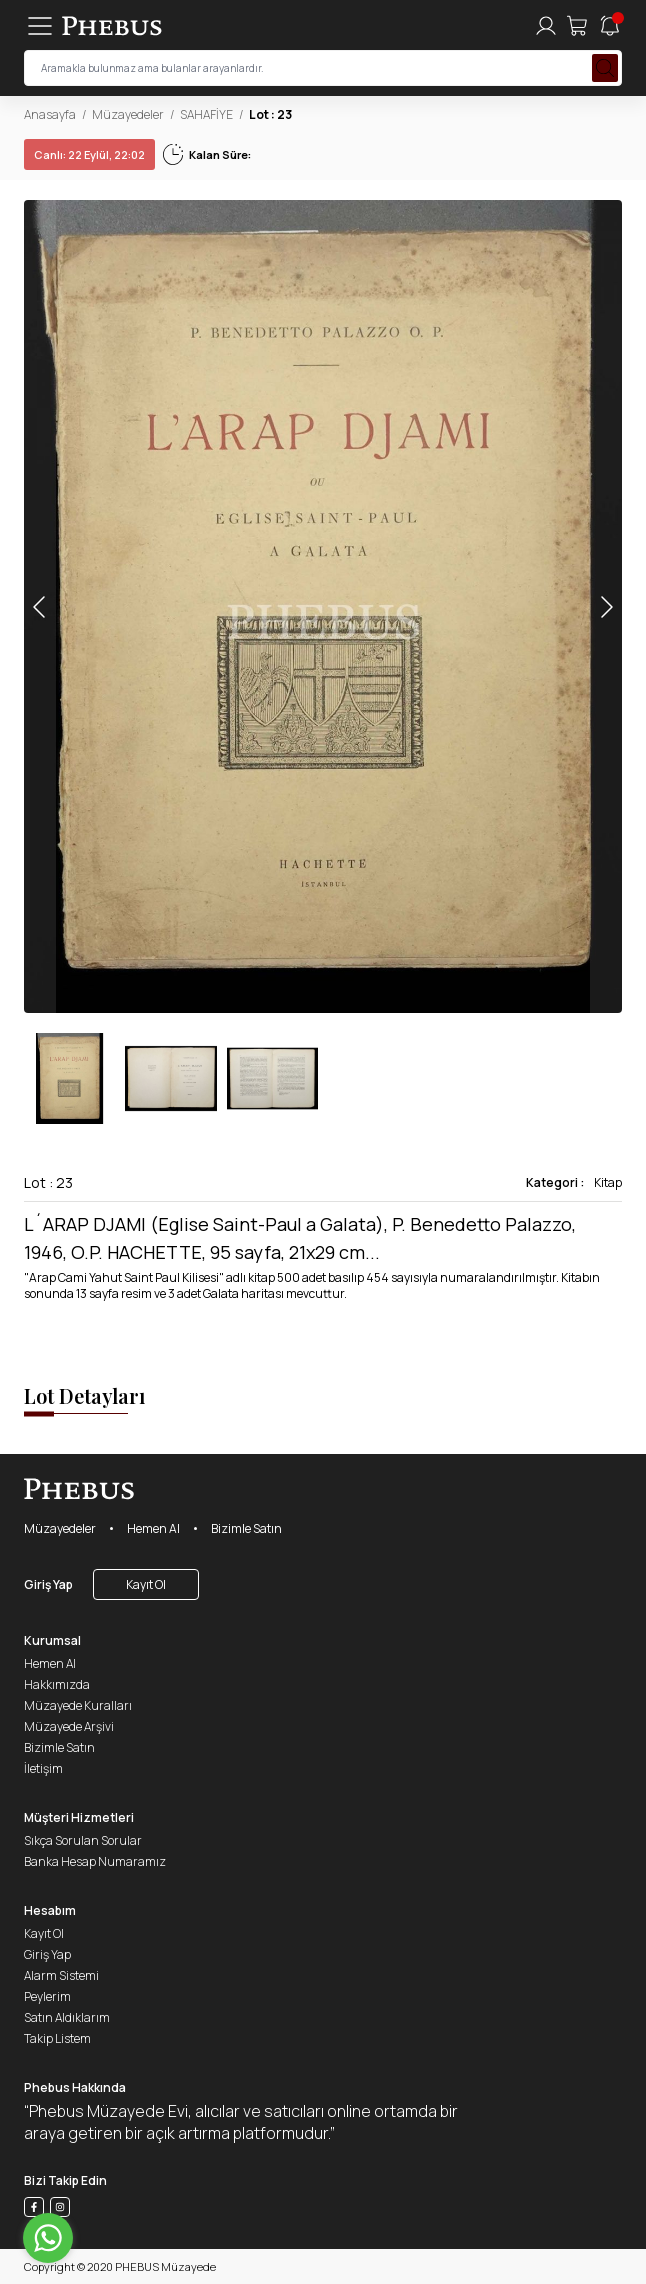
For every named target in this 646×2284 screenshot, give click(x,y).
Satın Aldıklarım (67, 2017)
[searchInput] (323, 68)
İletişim (43, 1768)
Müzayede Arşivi (69, 1726)
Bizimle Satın (246, 1528)
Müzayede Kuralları (78, 1705)
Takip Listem (57, 2038)
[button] (606, 606)
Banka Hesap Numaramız (95, 1861)
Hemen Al (153, 1528)
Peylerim (47, 1996)
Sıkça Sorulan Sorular (83, 1840)
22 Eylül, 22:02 (89, 154)
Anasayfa (50, 114)
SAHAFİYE (206, 114)
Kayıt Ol (146, 1584)
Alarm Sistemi (61, 1975)
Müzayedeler (128, 114)
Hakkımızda (57, 1684)
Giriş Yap (48, 1584)
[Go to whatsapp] (48, 2238)
